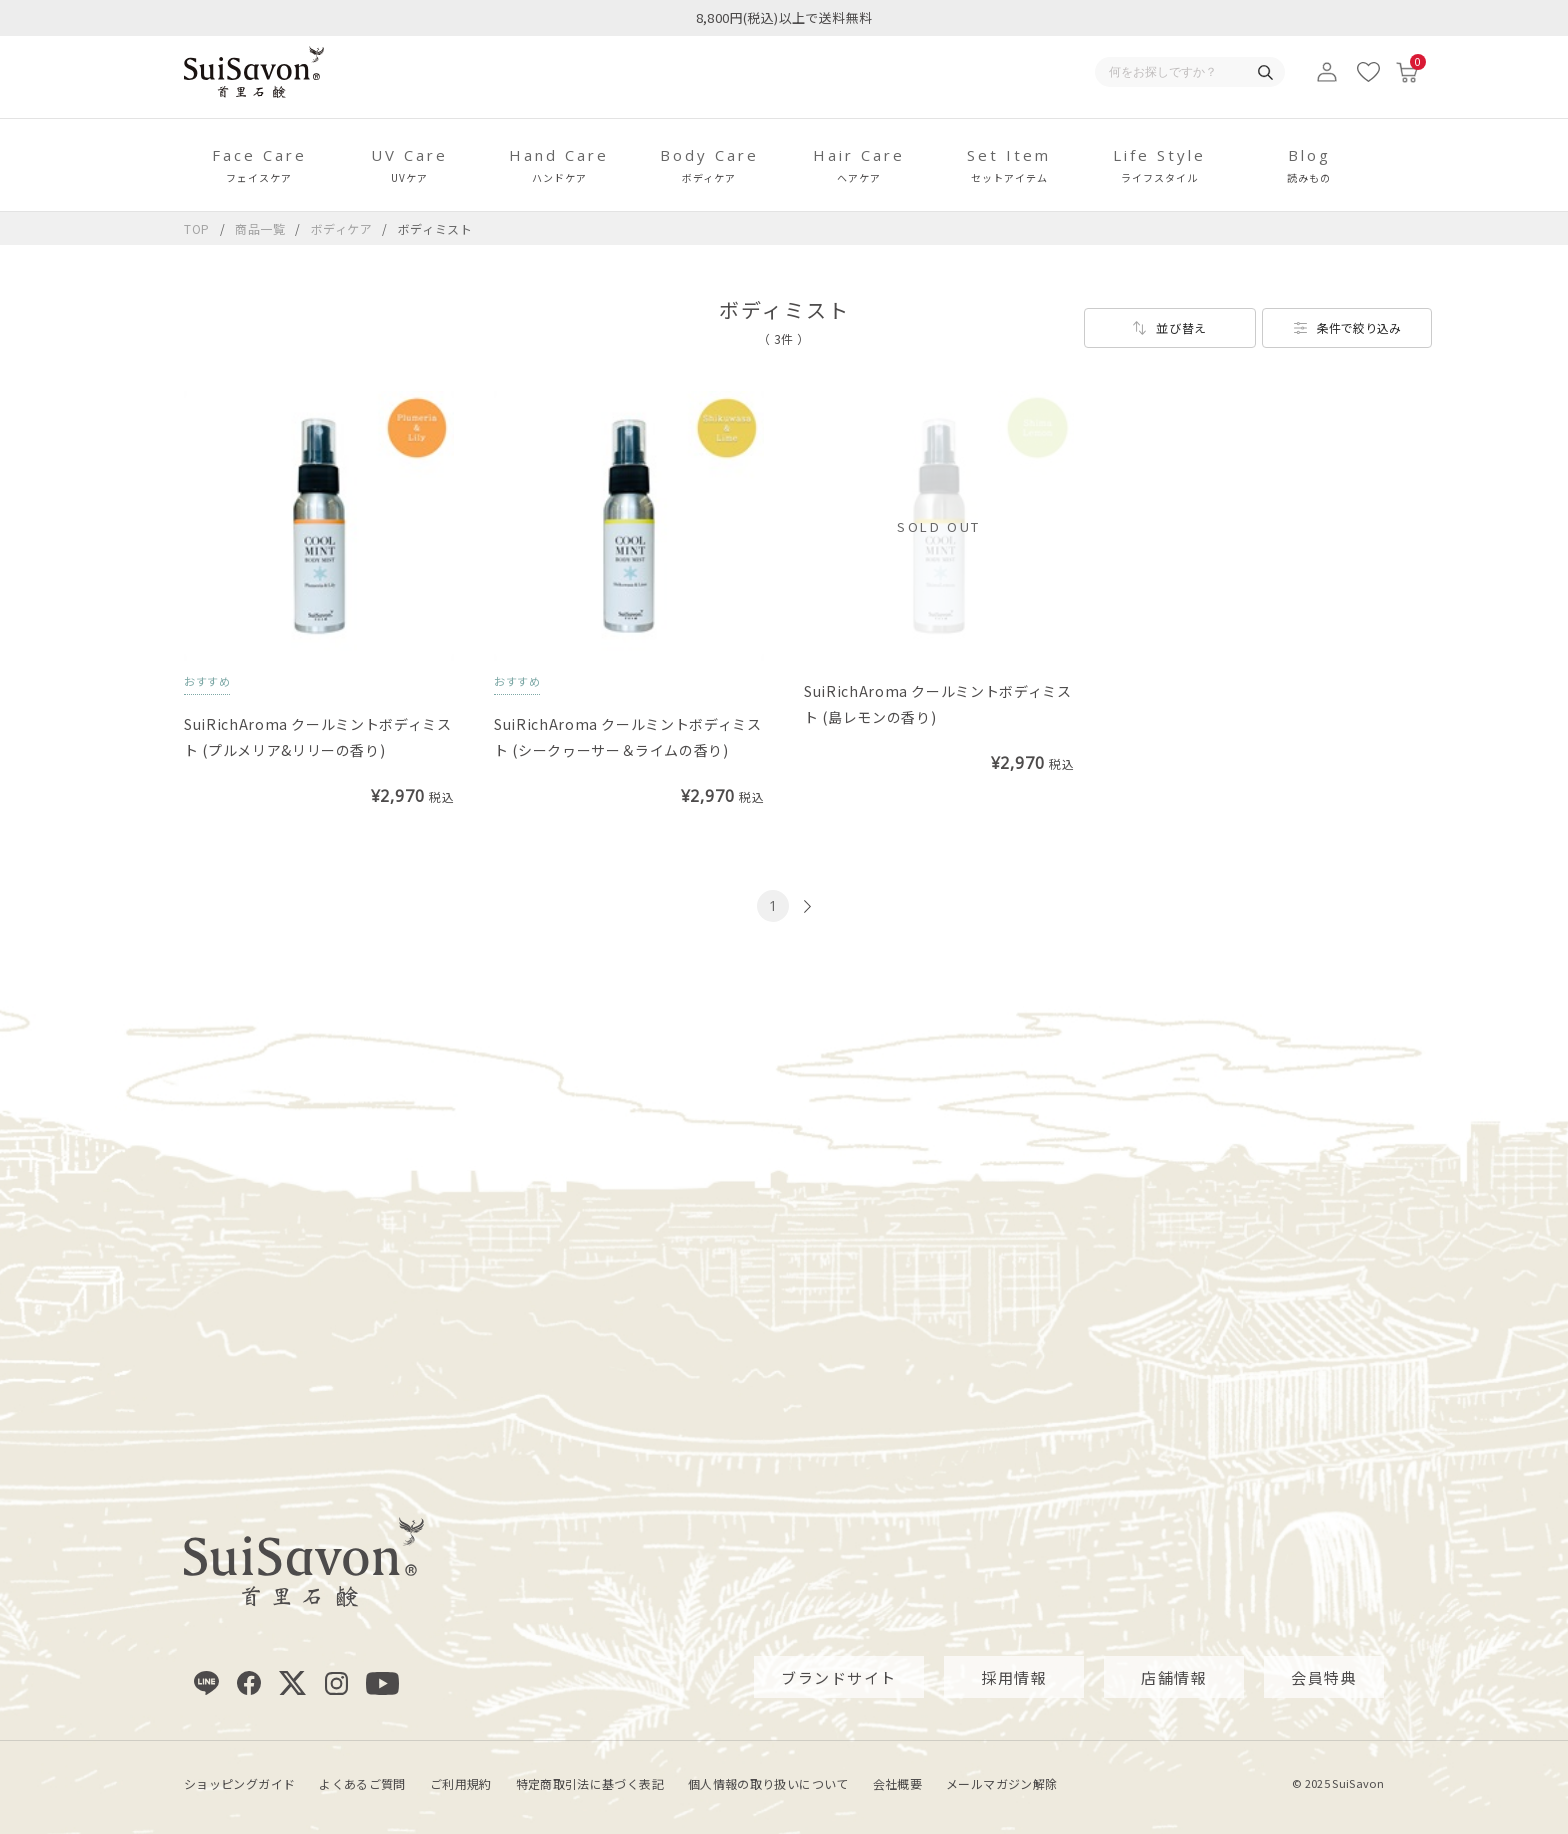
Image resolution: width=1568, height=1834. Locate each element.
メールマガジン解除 (1001, 1783)
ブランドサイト (839, 1676)
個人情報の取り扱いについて (768, 1783)
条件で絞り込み (1359, 327)
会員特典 (1324, 1676)
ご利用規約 (461, 1783)
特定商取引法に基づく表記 (590, 1783)
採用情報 (1014, 1676)
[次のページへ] (805, 906)
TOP (197, 228)
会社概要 (897, 1783)
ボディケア (344, 228)
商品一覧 (260, 228)
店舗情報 (1174, 1676)
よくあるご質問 (362, 1783)
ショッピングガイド (239, 1783)
